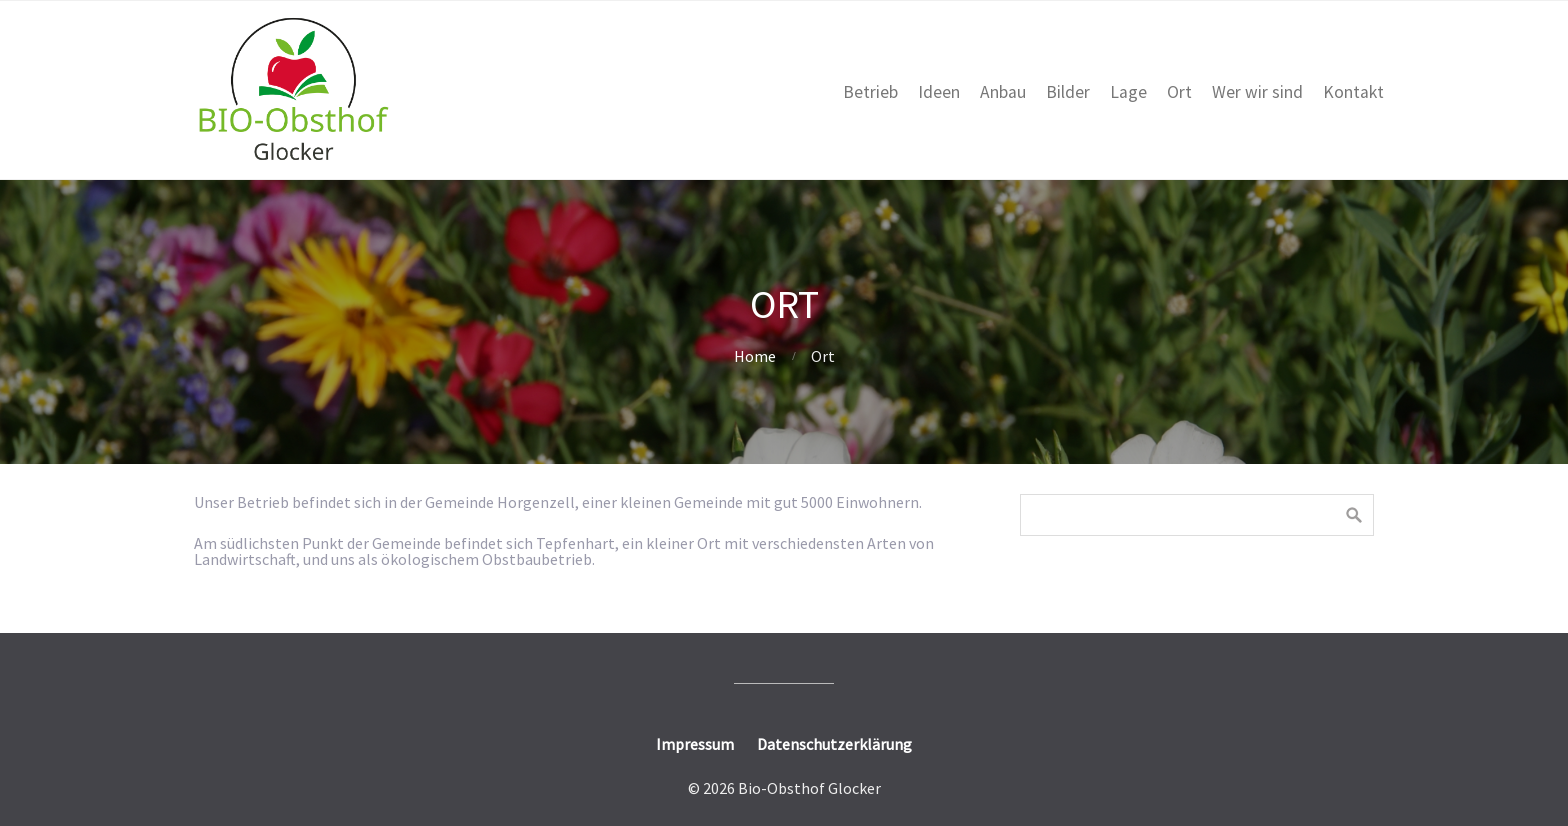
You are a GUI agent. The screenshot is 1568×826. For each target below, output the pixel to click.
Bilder (1068, 92)
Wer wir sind (1257, 92)
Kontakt (1353, 92)
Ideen (939, 92)
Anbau (1003, 92)
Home (755, 356)
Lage (1128, 92)
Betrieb (870, 92)
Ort (1179, 92)
